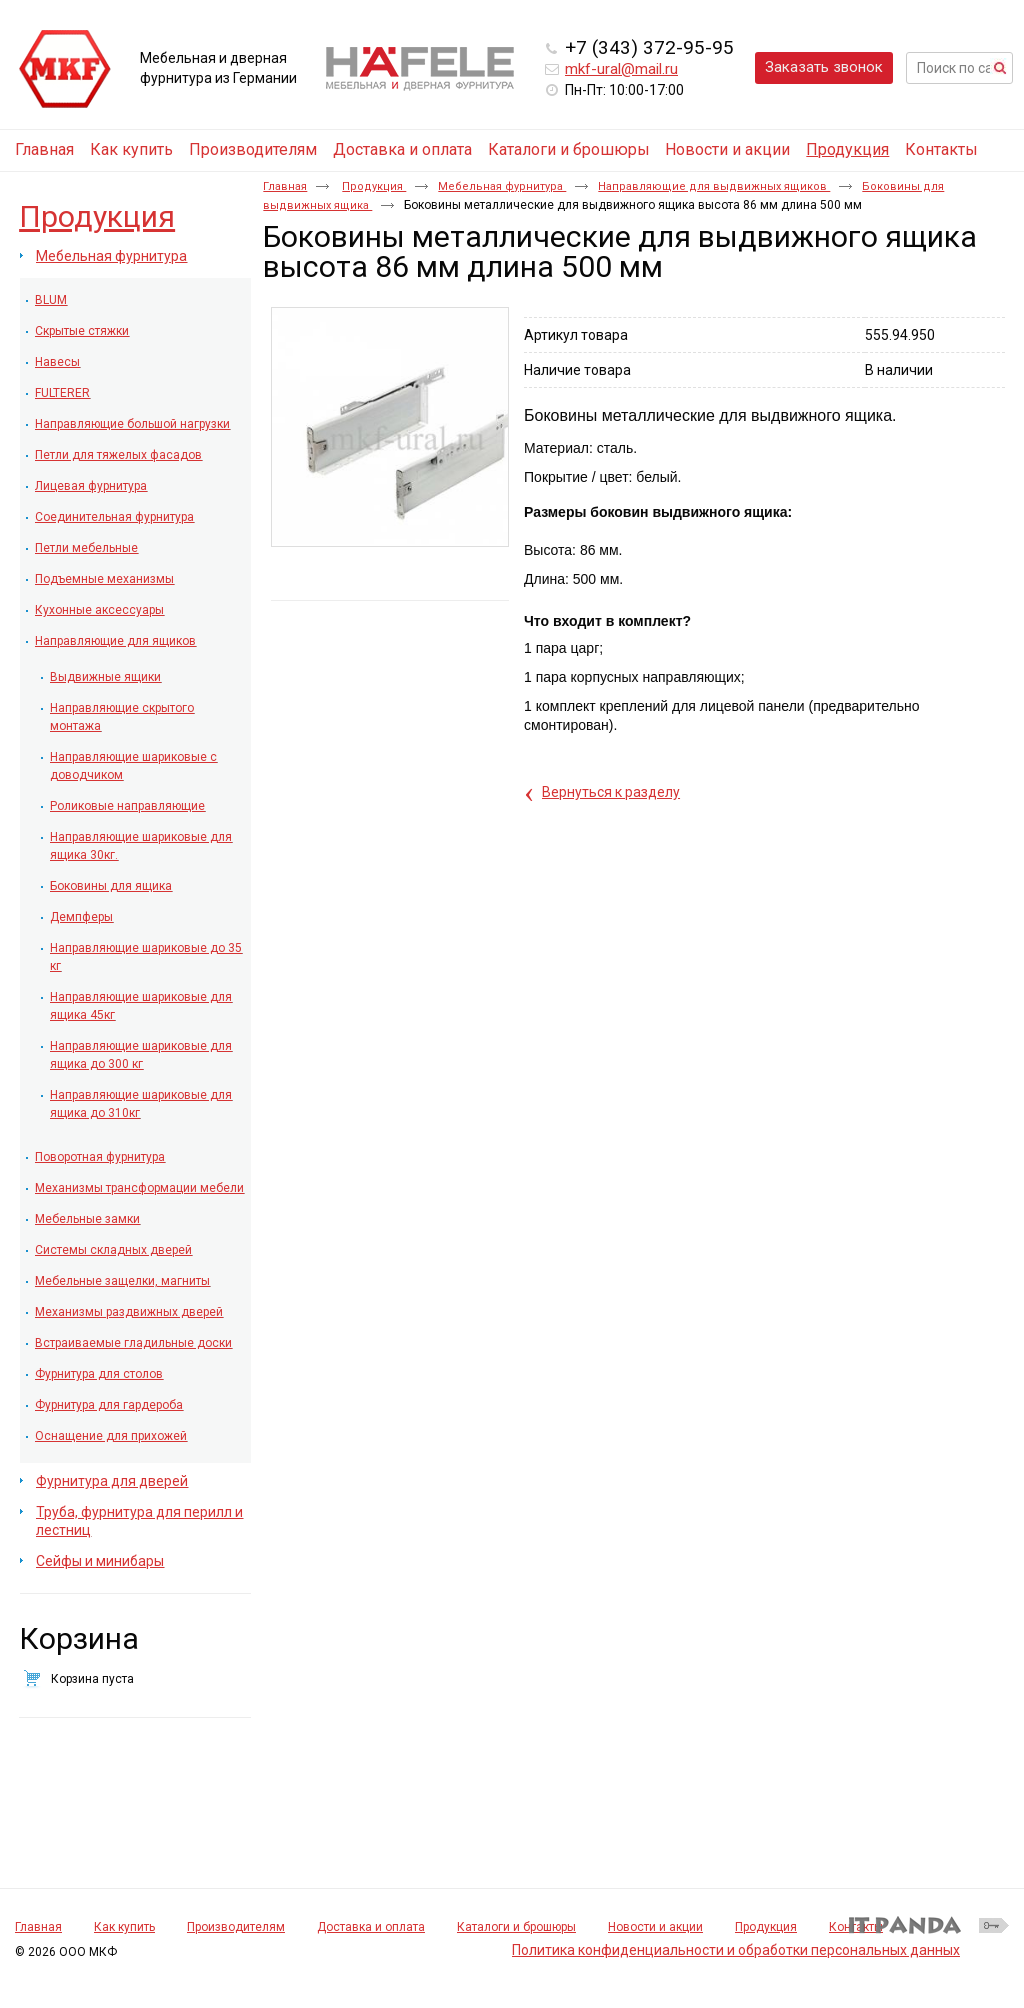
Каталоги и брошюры (516, 1927)
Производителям (236, 1927)
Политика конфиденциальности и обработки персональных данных (736, 1950)
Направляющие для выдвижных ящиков (714, 186)
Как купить (124, 1927)
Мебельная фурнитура (502, 186)
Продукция (847, 149)
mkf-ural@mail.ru (621, 69)
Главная (285, 186)
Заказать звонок (824, 67)
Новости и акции (655, 1927)
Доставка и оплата (371, 1927)
